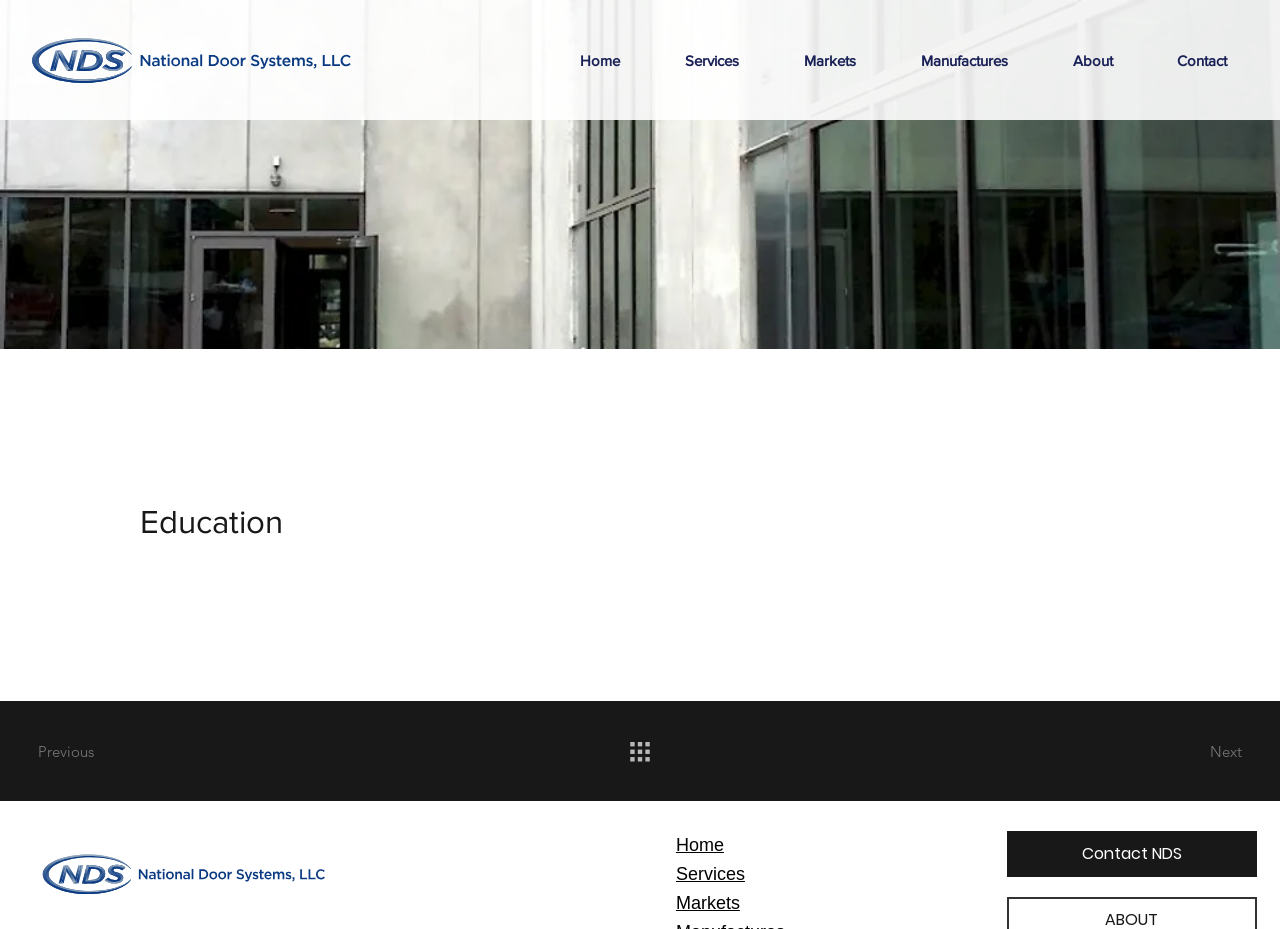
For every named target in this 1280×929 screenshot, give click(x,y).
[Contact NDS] (1132, 854)
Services (710, 874)
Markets (708, 903)
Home (700, 845)
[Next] (1171, 751)
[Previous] (109, 751)
